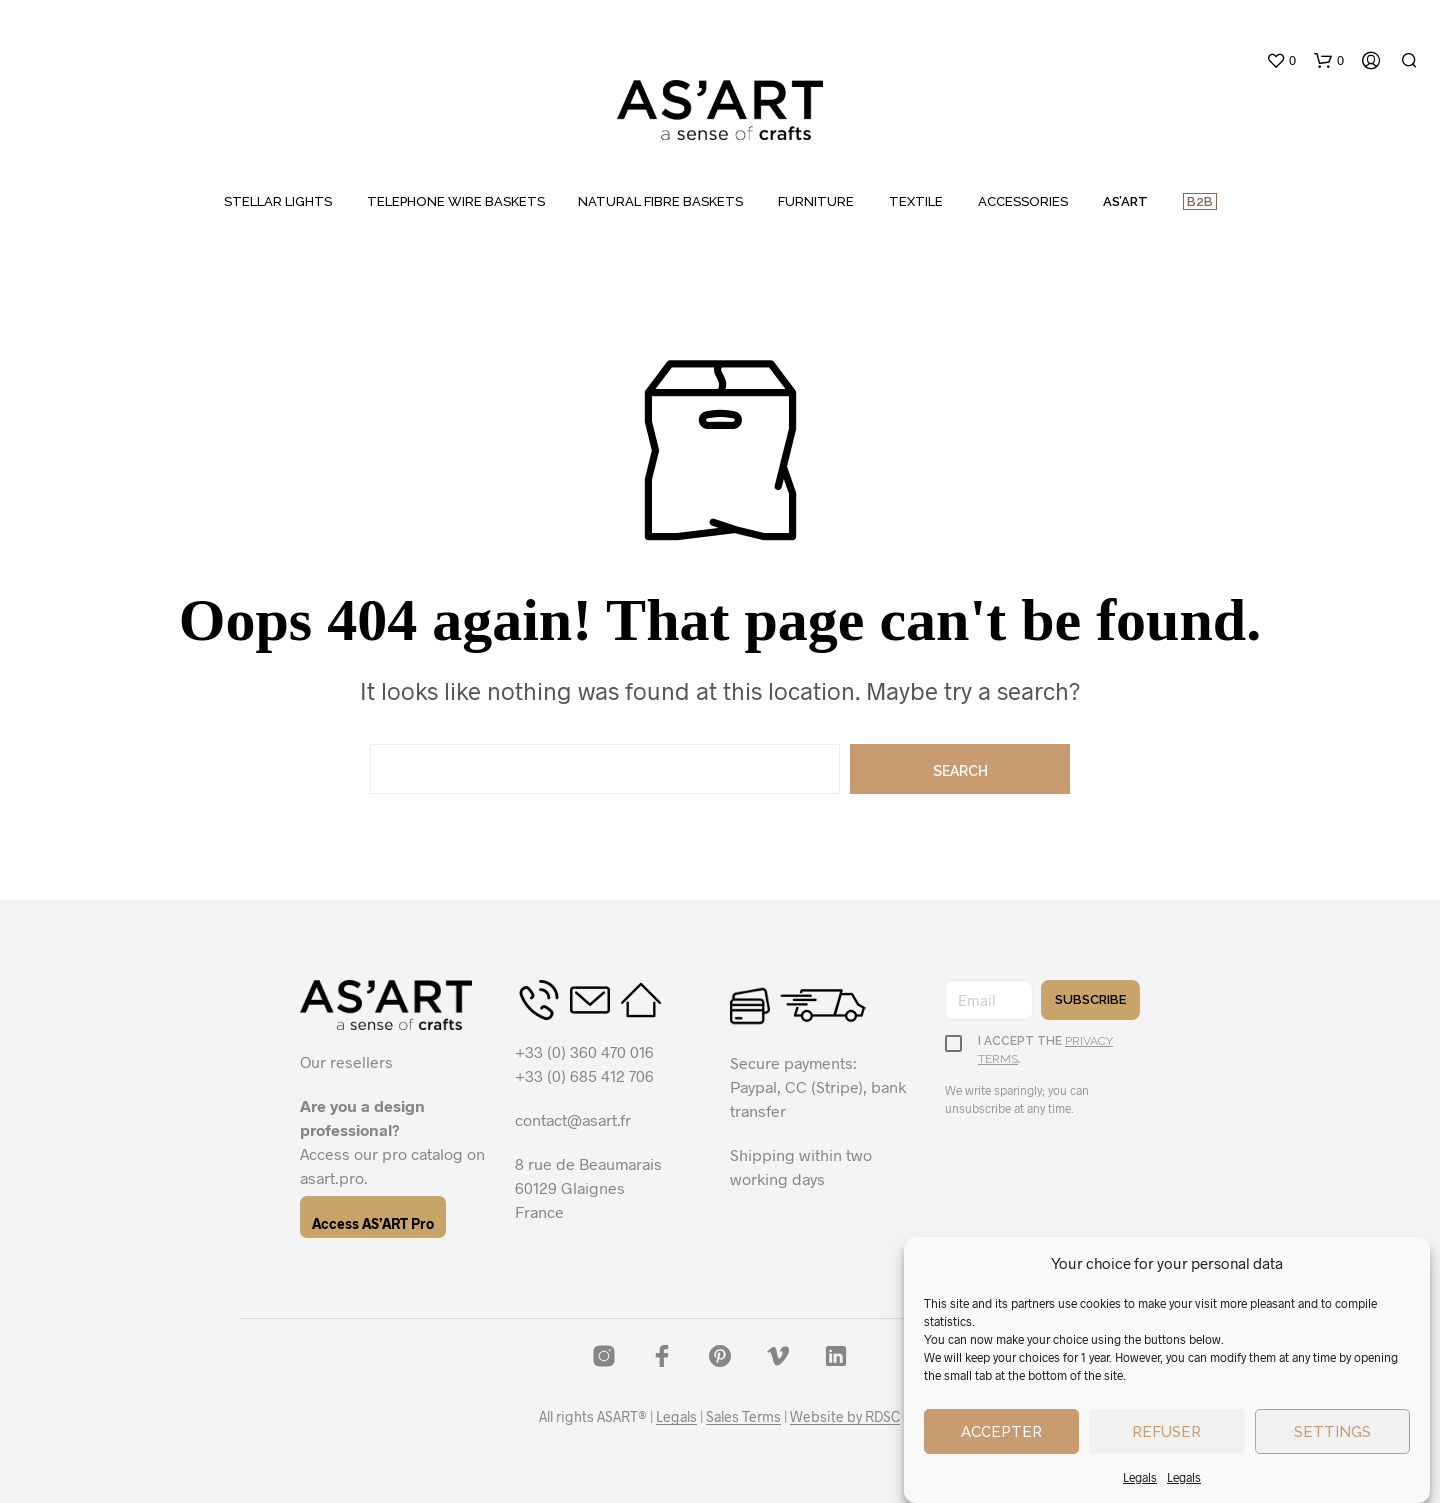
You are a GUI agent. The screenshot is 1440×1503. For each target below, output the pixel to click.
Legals (1140, 1477)
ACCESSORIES (1023, 201)
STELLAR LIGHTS (278, 201)
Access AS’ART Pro (373, 1223)
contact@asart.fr (573, 1119)
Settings (1332, 1432)
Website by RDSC (845, 1417)
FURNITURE (816, 201)
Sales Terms (743, 1417)
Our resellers (346, 1061)
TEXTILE (916, 201)
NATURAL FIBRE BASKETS (660, 201)
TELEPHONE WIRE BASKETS (456, 201)
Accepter (1001, 1432)
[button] (1281, 61)
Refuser (1166, 1432)
